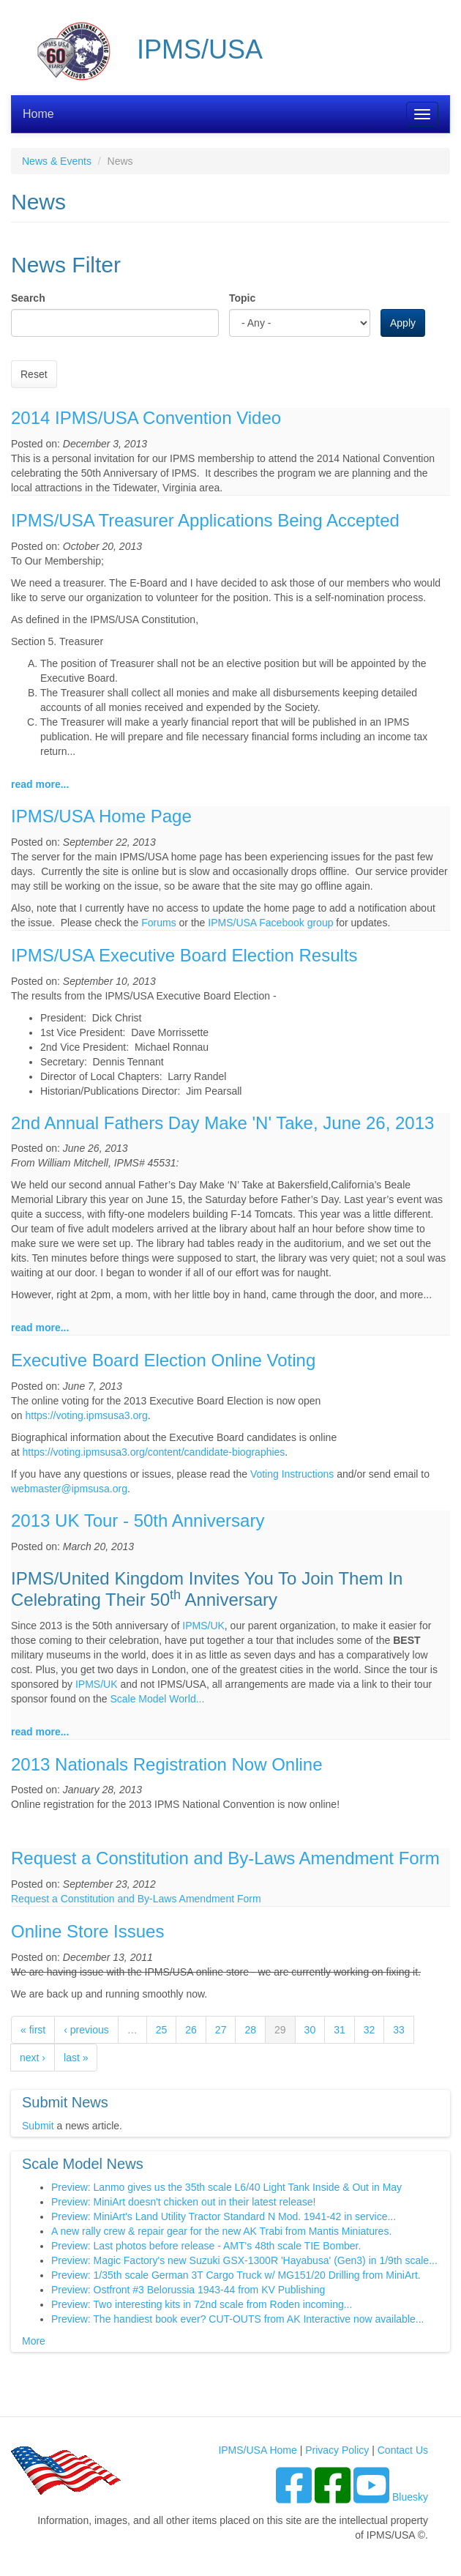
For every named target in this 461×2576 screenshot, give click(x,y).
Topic (242, 298)
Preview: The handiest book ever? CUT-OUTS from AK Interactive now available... (237, 2319)
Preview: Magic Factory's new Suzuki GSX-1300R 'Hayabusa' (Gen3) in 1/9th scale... (244, 2260)
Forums (158, 922)
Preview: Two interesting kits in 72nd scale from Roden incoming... (201, 2304)
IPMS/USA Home (257, 2450)
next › (32, 2057)
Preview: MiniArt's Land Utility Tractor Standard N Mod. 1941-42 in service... (223, 2216)
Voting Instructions (292, 1474)
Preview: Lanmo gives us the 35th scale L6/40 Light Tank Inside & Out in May (226, 2187)
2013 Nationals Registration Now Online (167, 1764)
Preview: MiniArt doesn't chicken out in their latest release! (183, 2202)
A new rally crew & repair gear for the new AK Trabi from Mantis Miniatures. (221, 2231)
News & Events (56, 161)
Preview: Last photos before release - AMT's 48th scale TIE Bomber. (206, 2246)
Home (38, 114)
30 (310, 2030)
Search (28, 298)
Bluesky (410, 2497)
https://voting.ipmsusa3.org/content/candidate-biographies (154, 1452)
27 (221, 2030)
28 (250, 2030)
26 (191, 2030)
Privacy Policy (337, 2450)
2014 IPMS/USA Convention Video (146, 418)
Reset (34, 374)
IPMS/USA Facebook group (270, 922)
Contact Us (403, 2450)
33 (399, 2030)
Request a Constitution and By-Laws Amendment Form (225, 1858)
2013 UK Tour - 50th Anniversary (137, 1520)
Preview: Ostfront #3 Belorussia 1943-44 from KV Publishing (188, 2290)
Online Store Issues (87, 1931)
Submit (38, 2126)
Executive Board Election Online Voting (163, 1360)
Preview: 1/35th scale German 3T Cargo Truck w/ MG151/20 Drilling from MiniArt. (236, 2275)
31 (339, 2030)
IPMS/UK (203, 1625)
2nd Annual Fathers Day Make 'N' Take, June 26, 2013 (222, 1123)
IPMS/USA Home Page (101, 816)
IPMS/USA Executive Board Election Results (184, 955)
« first (32, 2030)
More (33, 2341)
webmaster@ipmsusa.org (69, 1488)
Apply (403, 323)
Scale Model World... (157, 1699)
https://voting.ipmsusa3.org (86, 1415)
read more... (40, 784)
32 (369, 2030)
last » (76, 2057)
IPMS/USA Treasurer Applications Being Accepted (205, 520)
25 (162, 2030)
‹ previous (86, 2030)
